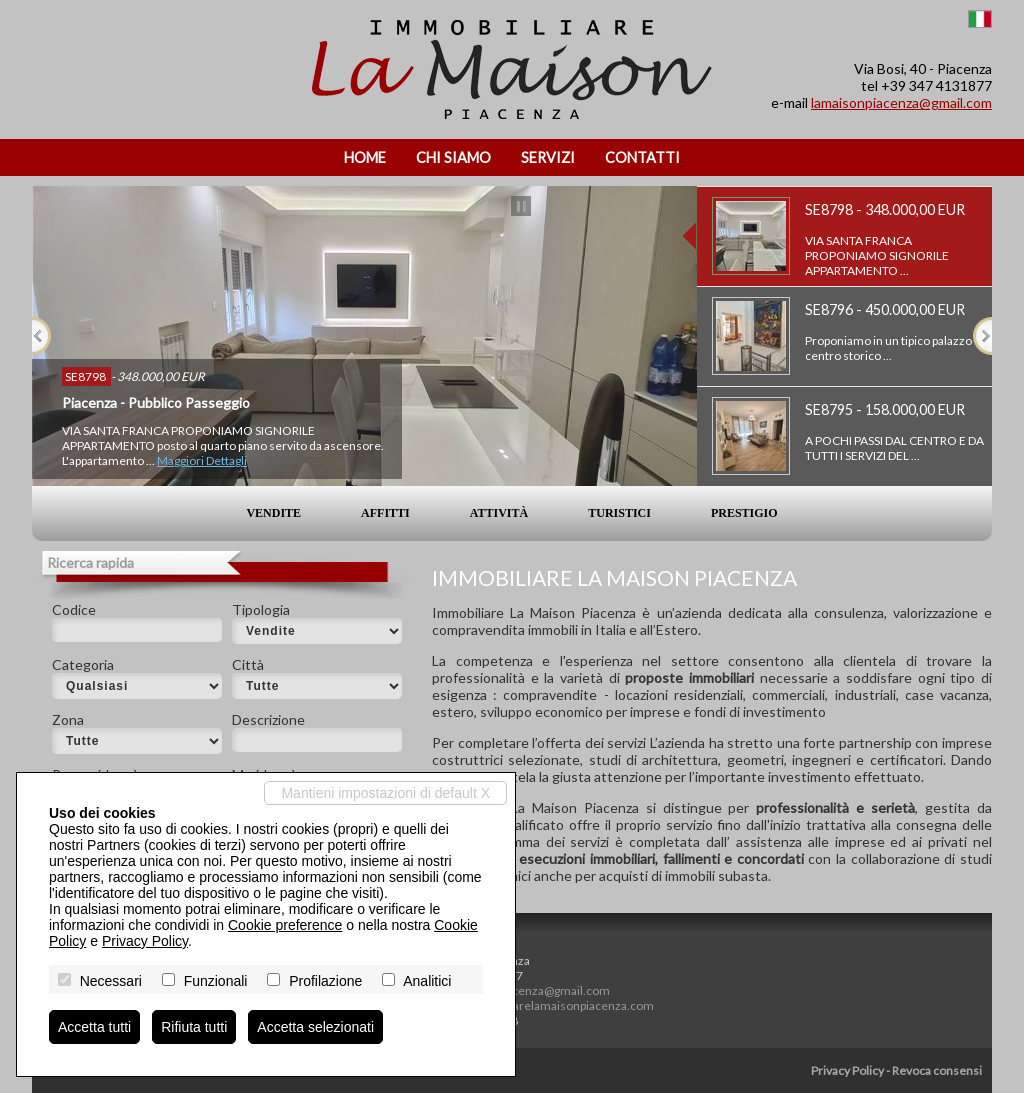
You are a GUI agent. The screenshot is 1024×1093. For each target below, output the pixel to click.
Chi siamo (453, 157)
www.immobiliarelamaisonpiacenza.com (545, 1005)
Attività (499, 513)
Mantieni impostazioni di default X (385, 793)
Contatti (642, 157)
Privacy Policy (847, 1070)
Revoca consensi (937, 1070)
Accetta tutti (94, 1027)
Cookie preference (285, 925)
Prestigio (744, 513)
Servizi (548, 157)
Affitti (385, 513)
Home (365, 157)
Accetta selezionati (315, 1027)
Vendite (273, 513)
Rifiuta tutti (194, 1027)
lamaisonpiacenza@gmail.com (901, 102)
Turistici (619, 513)
